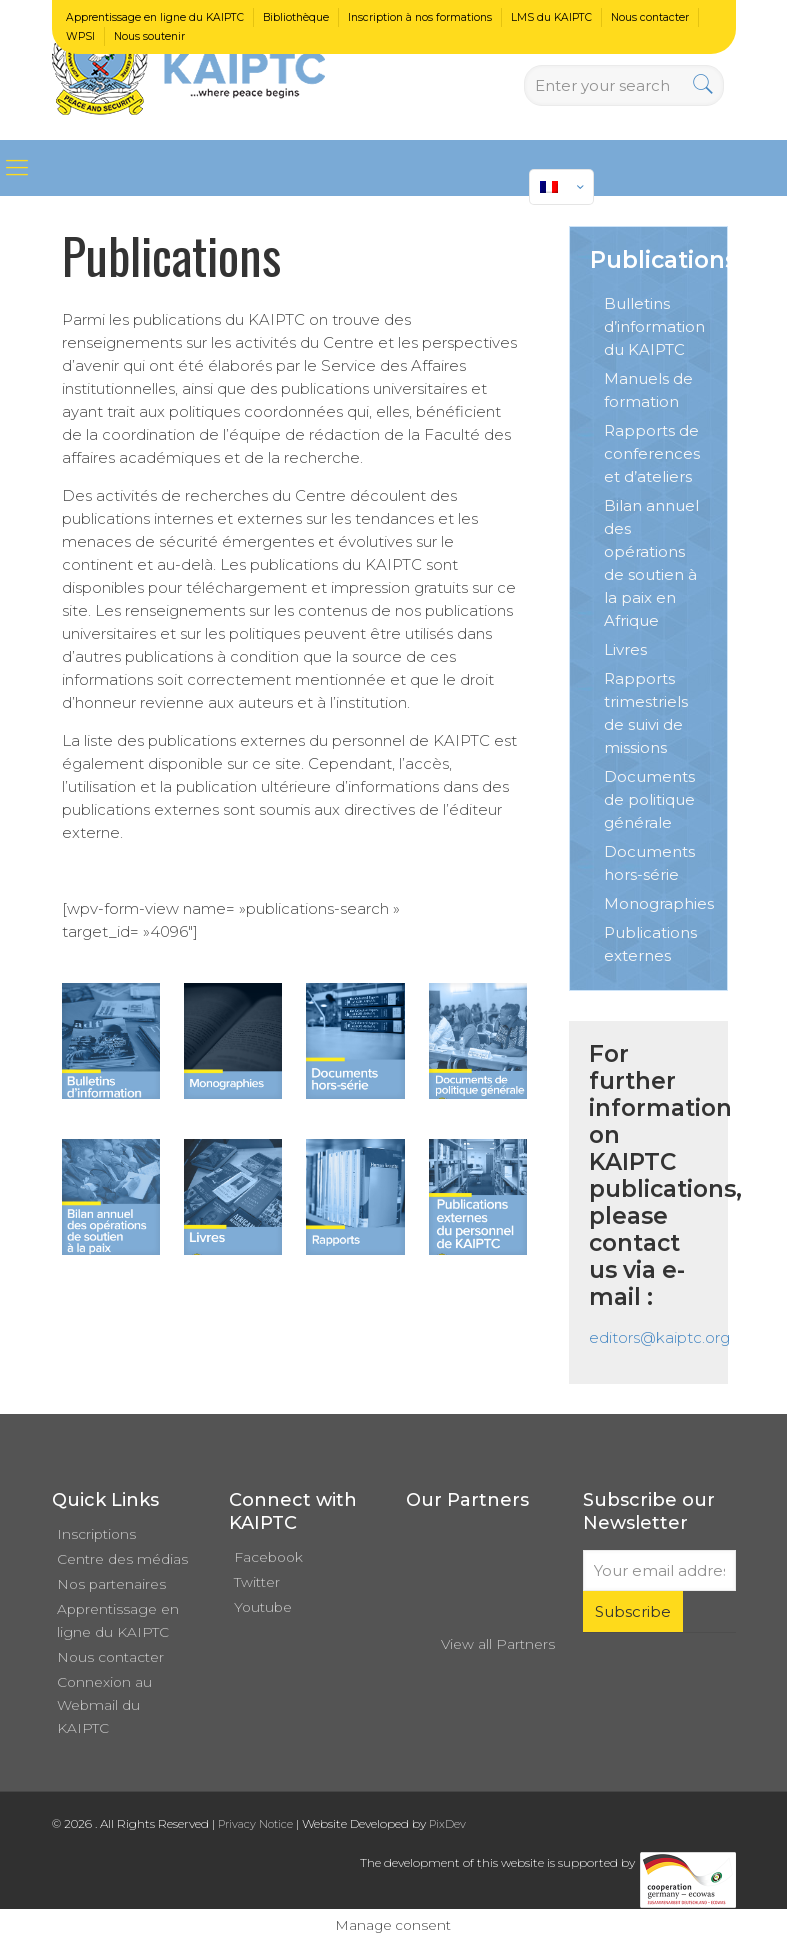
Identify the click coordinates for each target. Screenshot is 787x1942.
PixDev (447, 1824)
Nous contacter (650, 17)
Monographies (659, 903)
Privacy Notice (255, 1824)
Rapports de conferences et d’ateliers (652, 453)
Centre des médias (122, 1559)
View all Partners (498, 1644)
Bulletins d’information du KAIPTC (654, 326)
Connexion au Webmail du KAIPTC (104, 1705)
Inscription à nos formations (420, 17)
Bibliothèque (296, 17)
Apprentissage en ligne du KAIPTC (155, 17)
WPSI (80, 36)
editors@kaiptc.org (659, 1337)
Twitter (257, 1582)
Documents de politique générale (649, 799)
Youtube (263, 1607)
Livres (625, 649)
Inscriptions (96, 1534)
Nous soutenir (149, 36)
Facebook (268, 1557)
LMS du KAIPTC (551, 17)
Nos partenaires (111, 1584)
